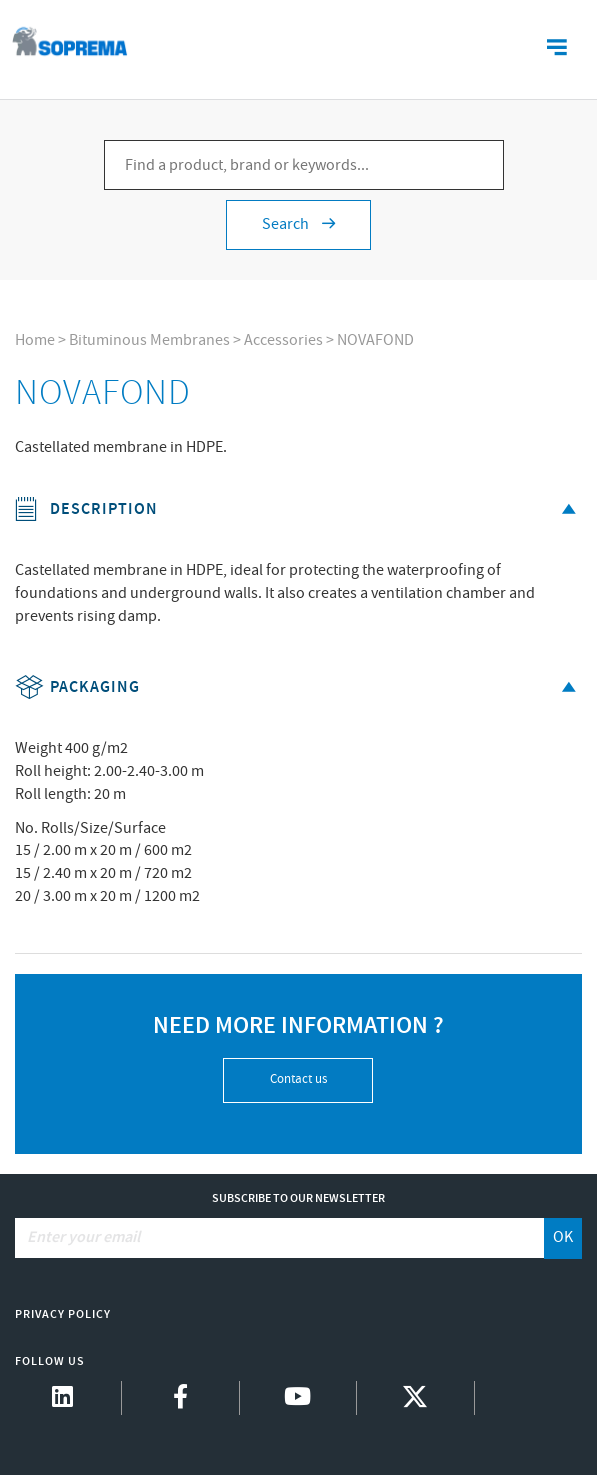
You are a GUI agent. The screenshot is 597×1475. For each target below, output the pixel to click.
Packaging (298, 687)
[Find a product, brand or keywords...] (304, 165)
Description (298, 509)
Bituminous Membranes (149, 340)
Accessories (283, 340)
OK (563, 1237)
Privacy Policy (63, 1314)
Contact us (298, 1079)
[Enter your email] (280, 1238)
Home (35, 340)
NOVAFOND (375, 340)
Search (298, 224)
